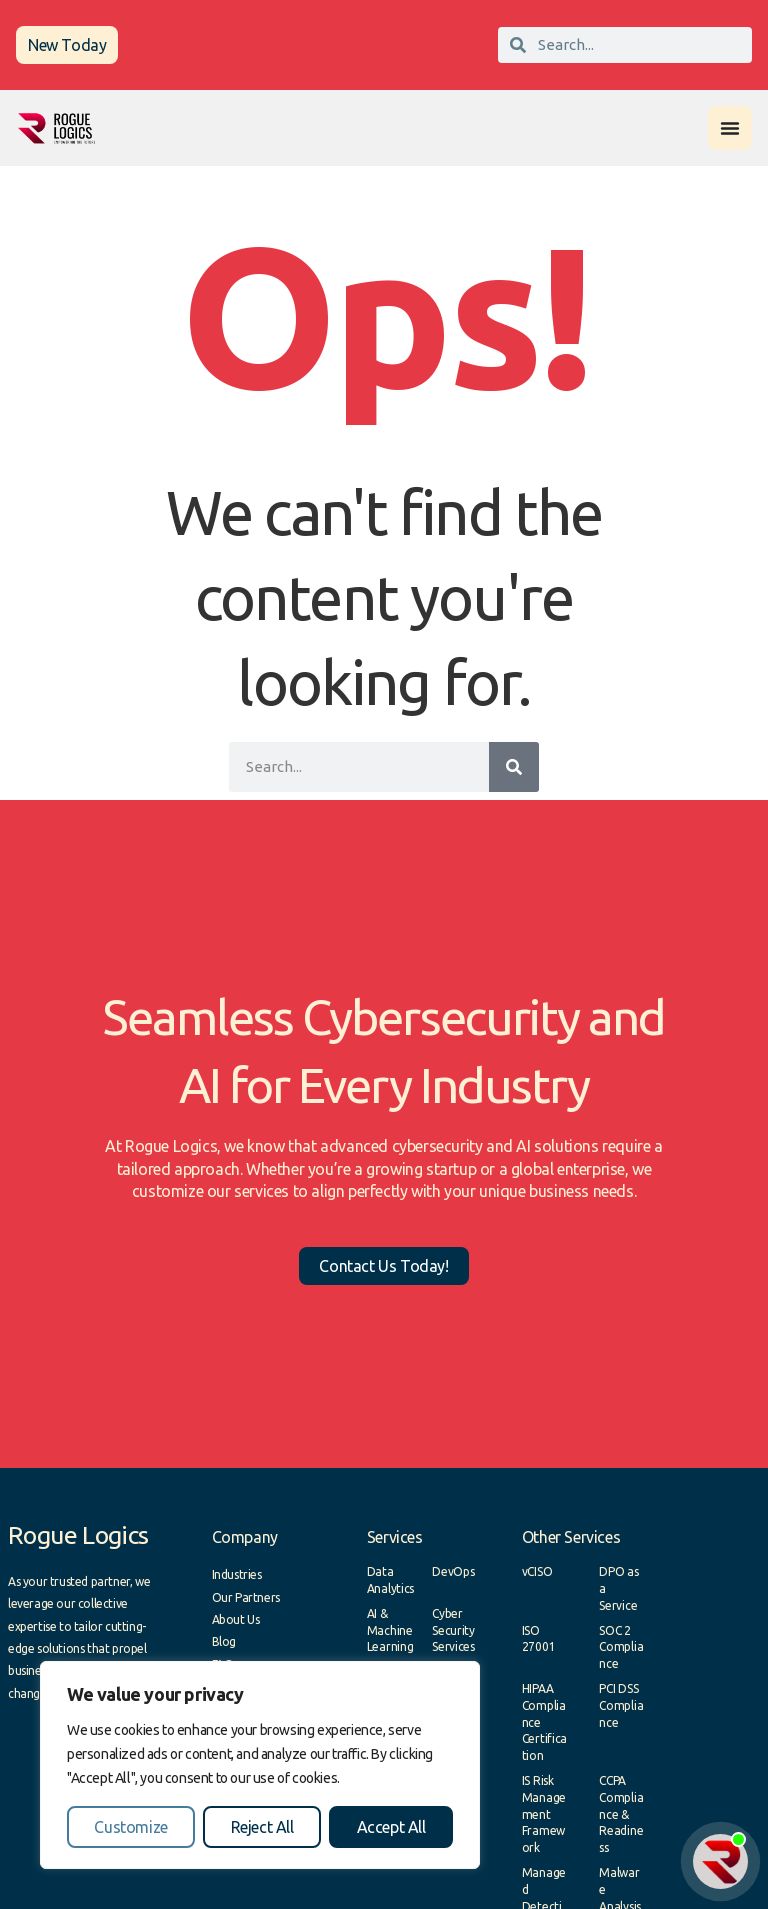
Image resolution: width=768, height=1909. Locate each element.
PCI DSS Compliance (621, 1705)
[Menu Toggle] (730, 128)
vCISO (537, 1571)
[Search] (514, 767)
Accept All (391, 1827)
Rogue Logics (78, 1535)
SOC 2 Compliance (621, 1647)
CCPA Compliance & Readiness (621, 1814)
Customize (130, 1827)
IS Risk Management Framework (544, 1814)
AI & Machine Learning (390, 1630)
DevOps (453, 1571)
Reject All (262, 1827)
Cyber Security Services (453, 1630)
